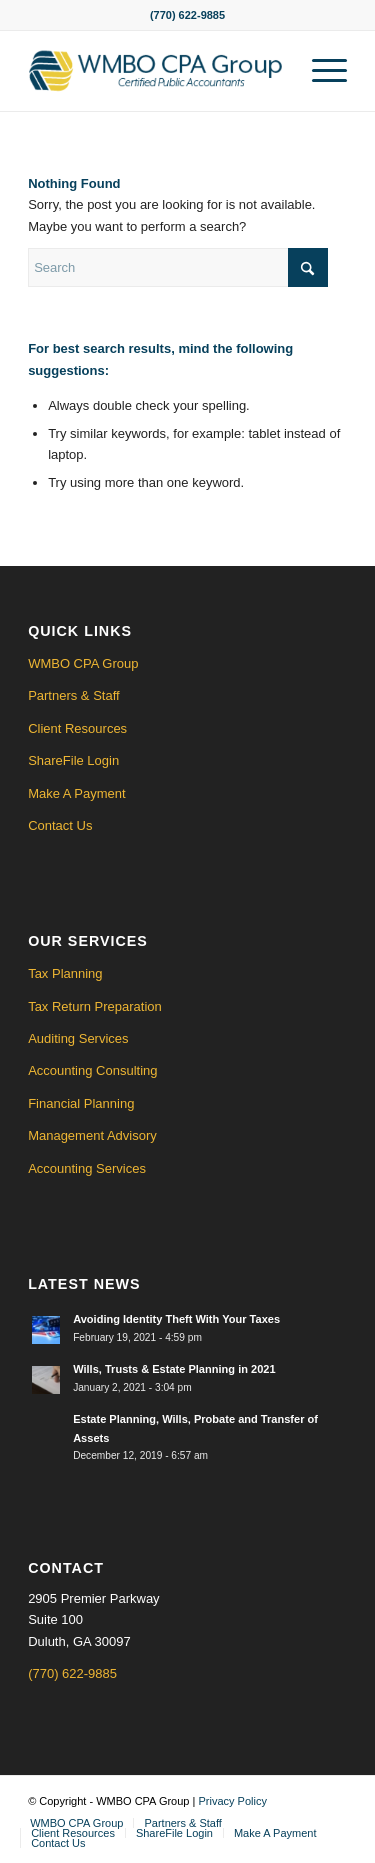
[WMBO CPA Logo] (155, 71)
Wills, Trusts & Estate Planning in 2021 (174, 1369)
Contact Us (60, 825)
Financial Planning (81, 1103)
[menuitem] (319, 71)
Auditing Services (78, 1038)
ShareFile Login (73, 760)
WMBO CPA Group (83, 663)
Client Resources (77, 728)
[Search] (178, 267)
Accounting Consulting (92, 1070)
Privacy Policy (232, 1801)
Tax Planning (65, 973)
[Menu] (319, 71)
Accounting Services (87, 1168)
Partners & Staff (74, 695)
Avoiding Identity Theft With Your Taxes (176, 1319)
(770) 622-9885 (72, 1673)
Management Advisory (92, 1135)
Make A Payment (77, 793)
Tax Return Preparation (95, 1006)
